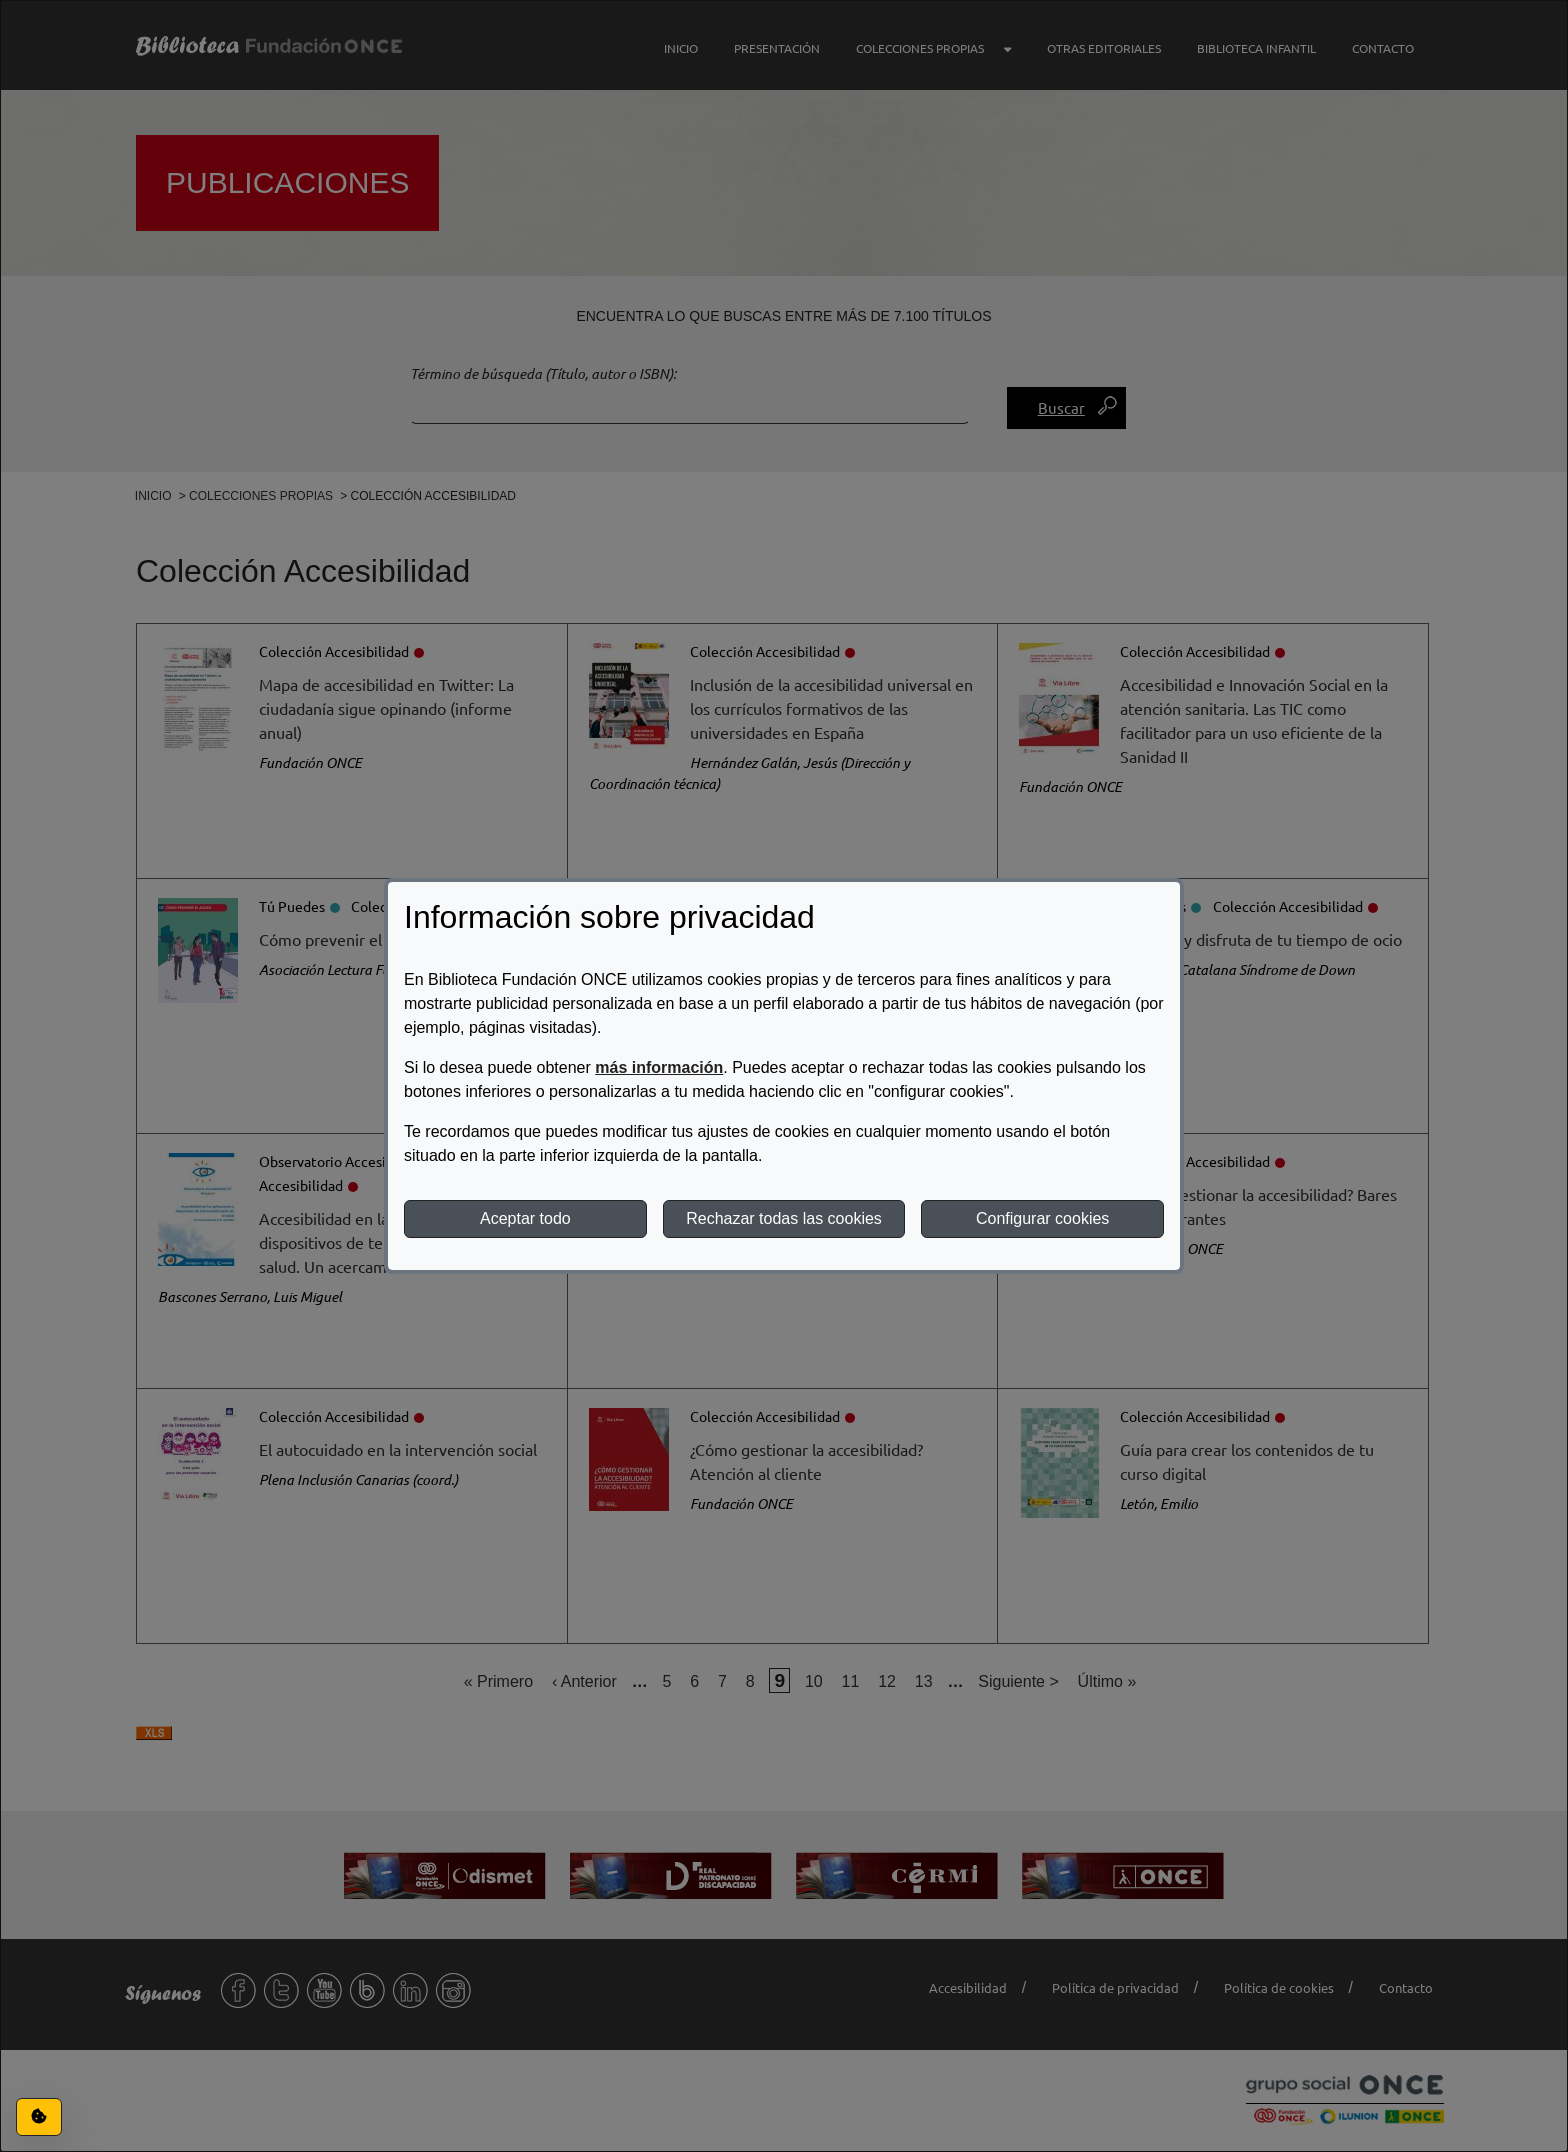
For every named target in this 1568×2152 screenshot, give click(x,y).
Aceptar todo (525, 1218)
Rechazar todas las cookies (784, 1218)
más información (659, 1067)
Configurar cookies (1042, 1218)
